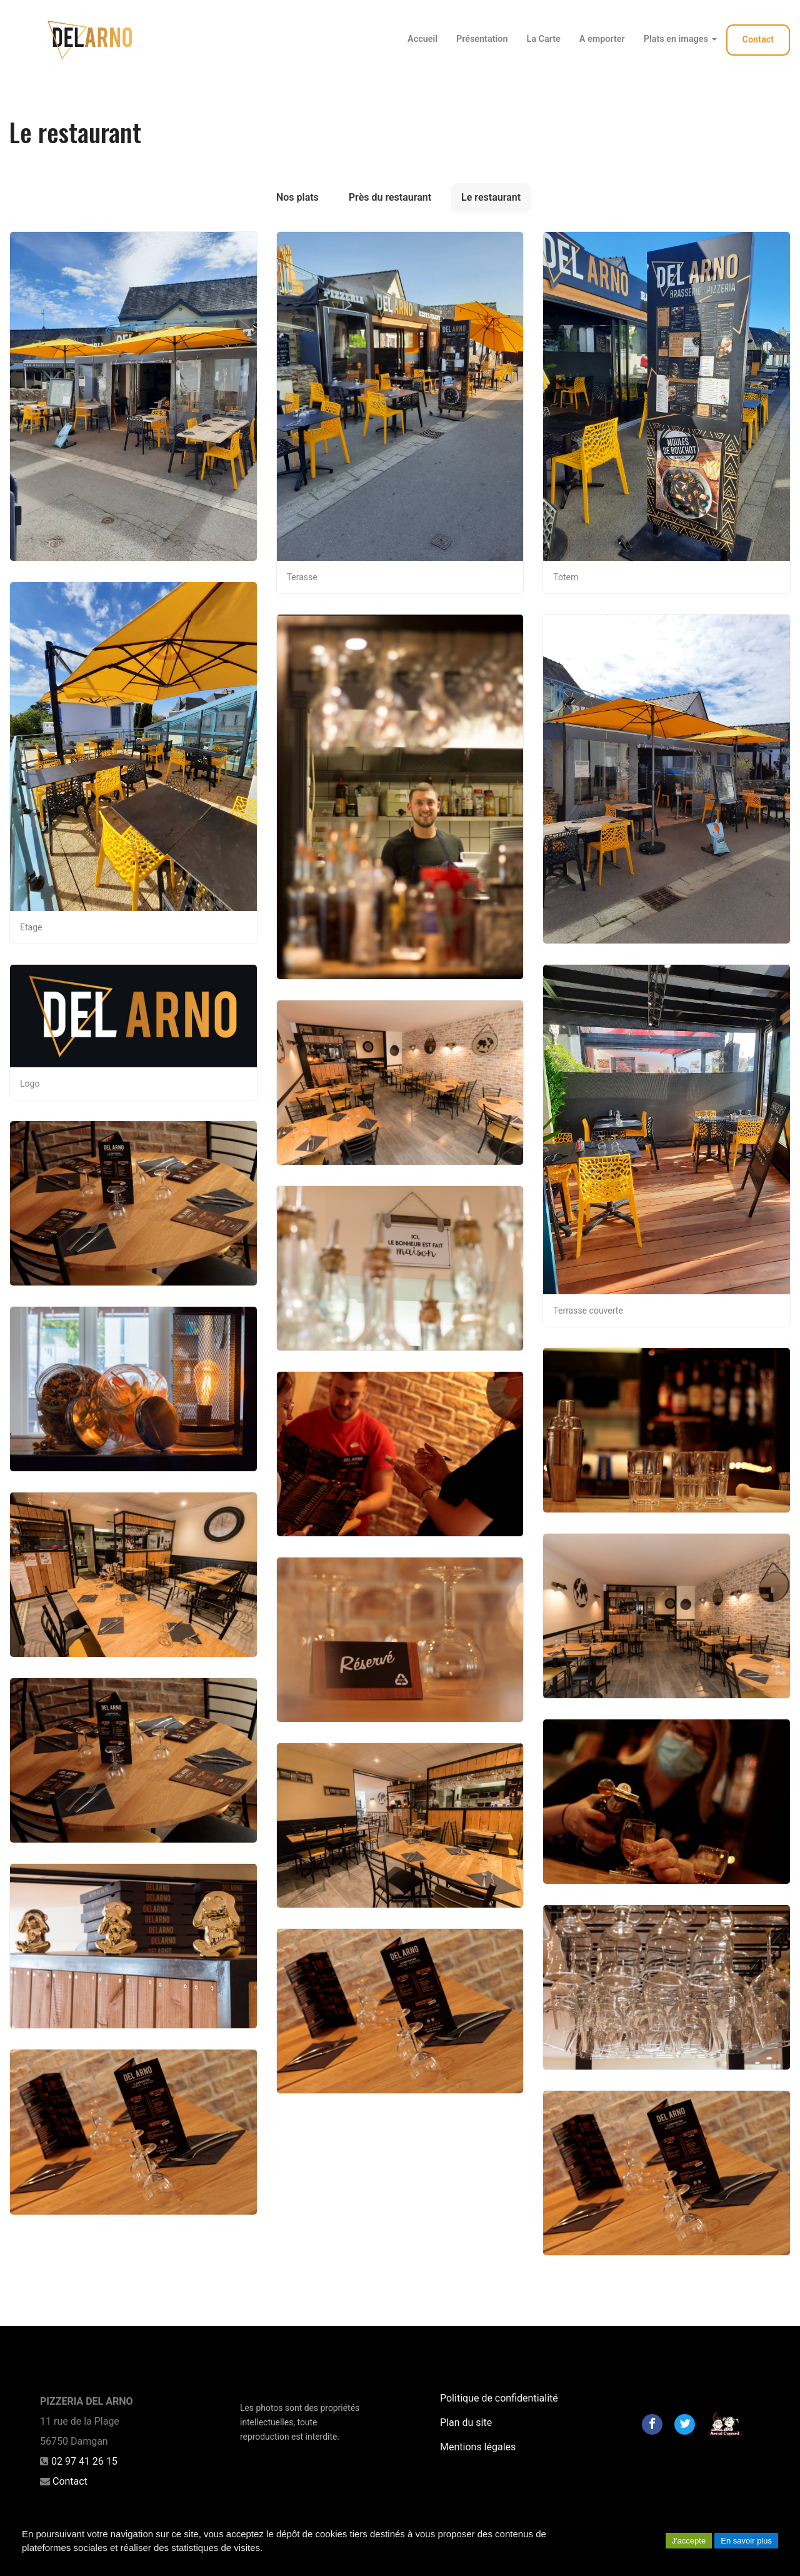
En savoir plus (746, 2540)
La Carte (543, 39)
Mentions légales (478, 2447)
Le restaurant (491, 197)
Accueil (423, 39)
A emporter (602, 39)
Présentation (482, 39)
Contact (758, 39)
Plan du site (466, 2422)
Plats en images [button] (680, 39)
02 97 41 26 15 (84, 2461)
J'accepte (689, 2540)
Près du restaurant (390, 197)
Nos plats (297, 197)
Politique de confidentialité (499, 2398)
